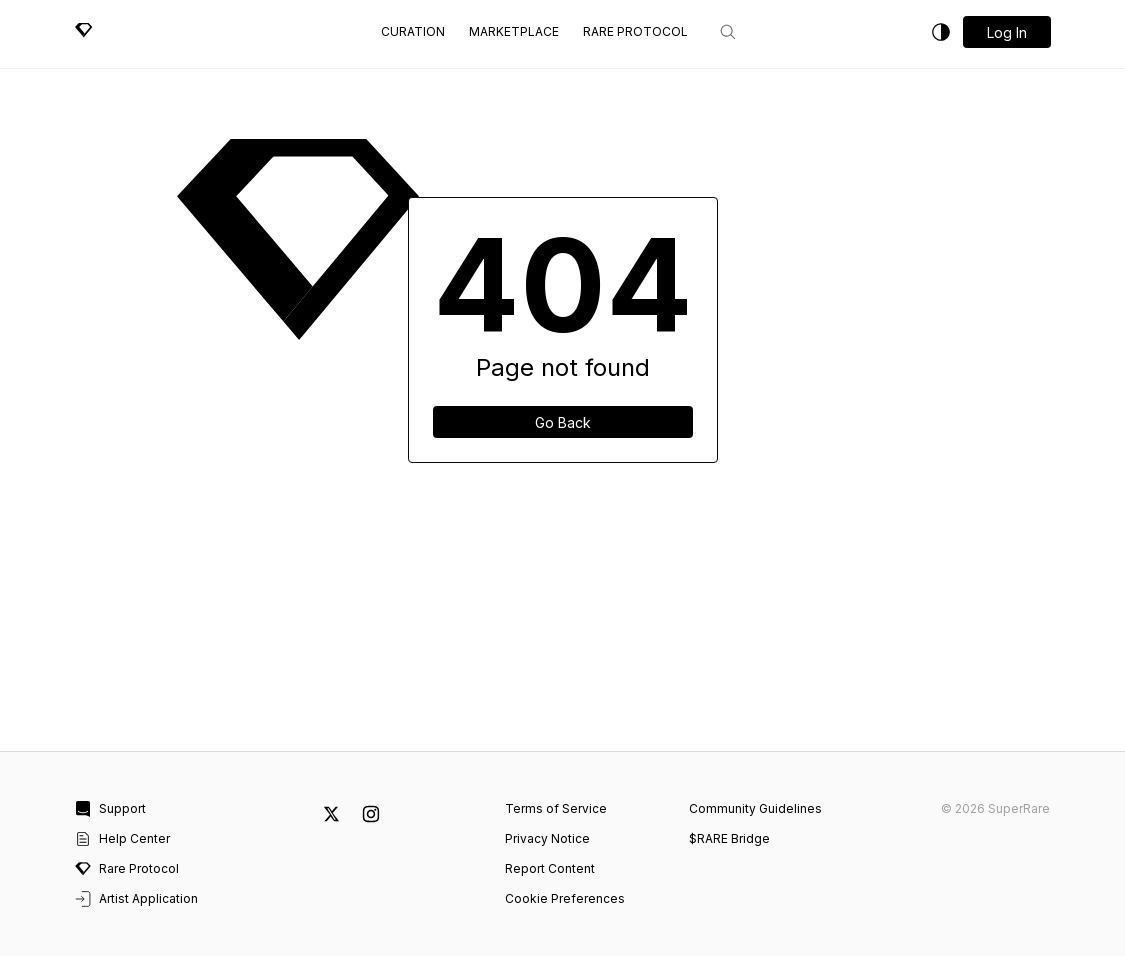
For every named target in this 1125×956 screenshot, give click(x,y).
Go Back (563, 422)
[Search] (728, 32)
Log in (1007, 32)
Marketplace (514, 31)
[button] (1007, 32)
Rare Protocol (635, 31)
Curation (413, 31)
